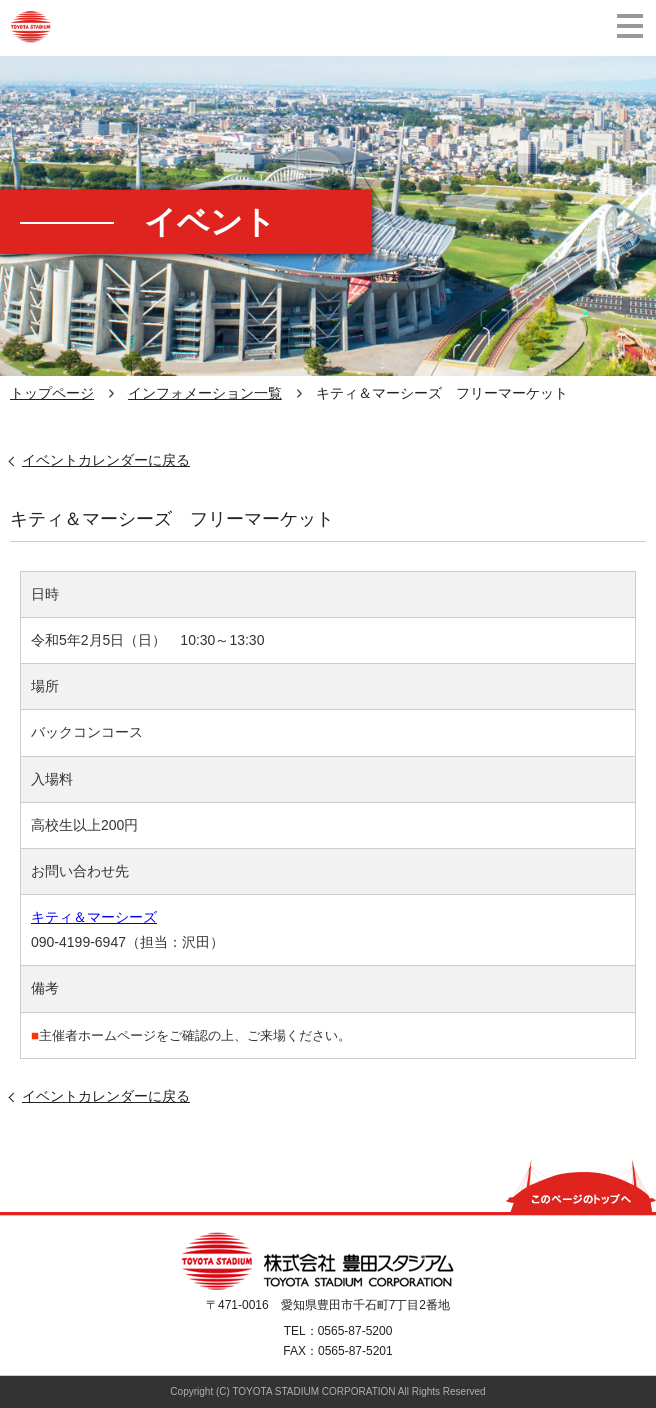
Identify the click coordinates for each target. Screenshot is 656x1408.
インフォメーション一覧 (205, 393)
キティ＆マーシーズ (94, 917)
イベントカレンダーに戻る (106, 460)
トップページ (52, 393)
